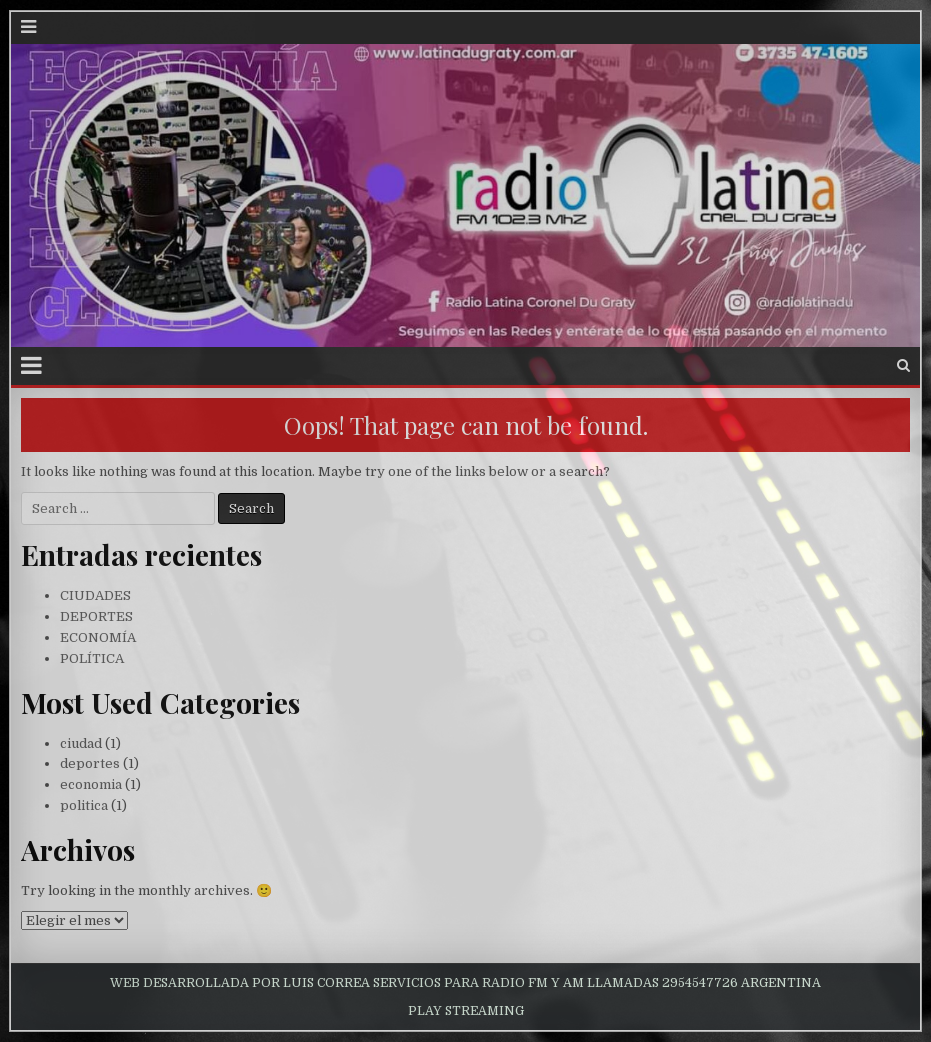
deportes (90, 763)
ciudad (81, 743)
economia (91, 784)
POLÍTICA (92, 658)
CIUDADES (95, 595)
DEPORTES (96, 616)
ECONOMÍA (98, 637)
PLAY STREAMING (466, 1011)
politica (84, 805)
